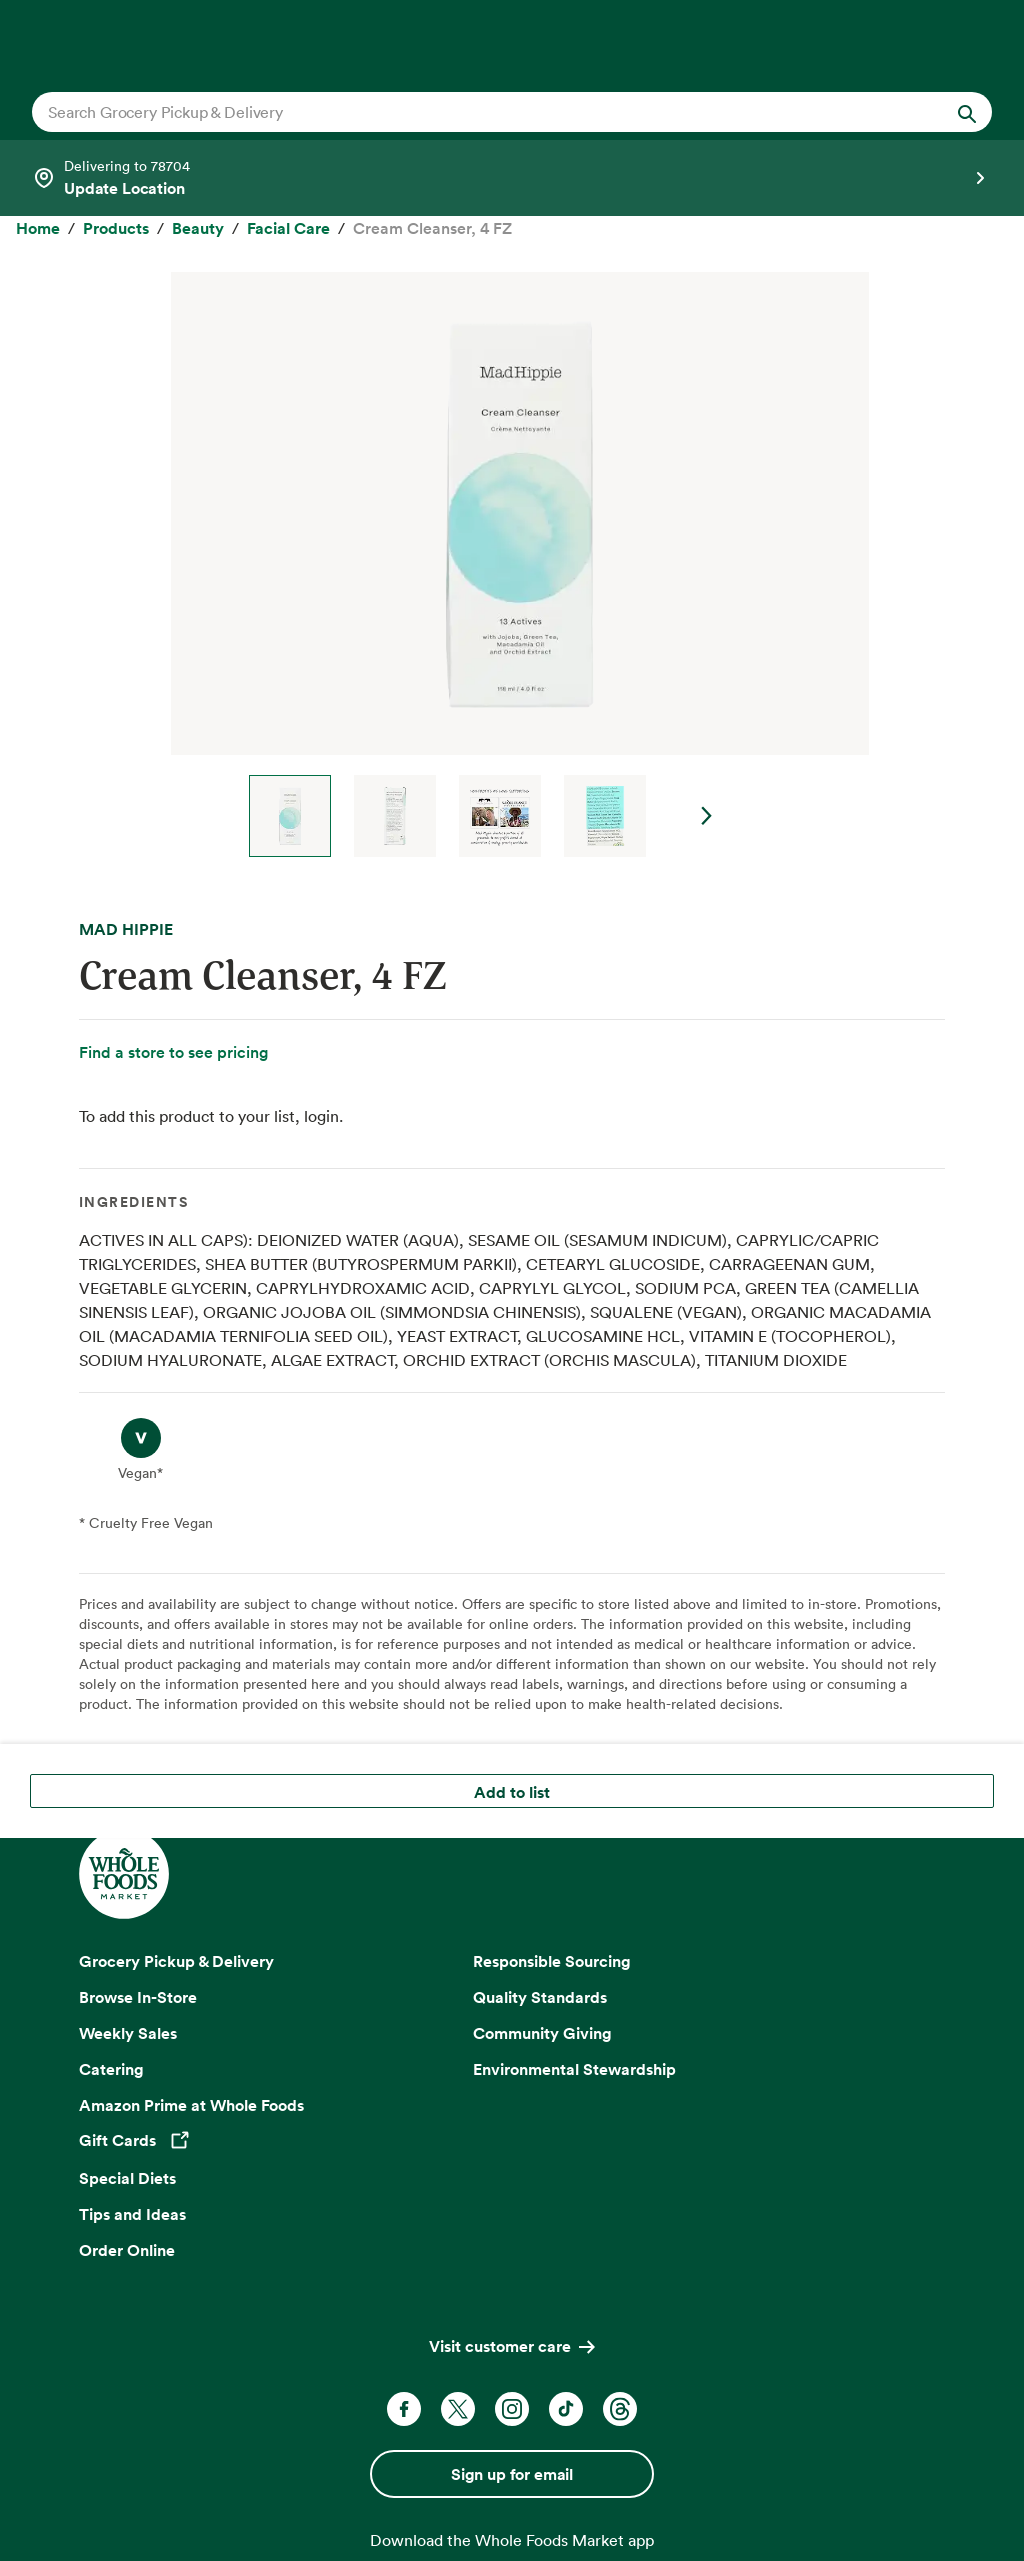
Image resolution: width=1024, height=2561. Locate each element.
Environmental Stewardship (574, 2069)
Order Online (127, 2250)
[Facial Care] (288, 229)
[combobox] (465, 112)
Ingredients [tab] (134, 1202)
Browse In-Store (138, 1997)
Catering (111, 2069)
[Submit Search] (967, 112)
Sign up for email (512, 2474)
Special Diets (127, 2178)
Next (707, 816)
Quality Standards (540, 1997)
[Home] (38, 229)
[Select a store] (512, 178)
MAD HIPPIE (126, 929)
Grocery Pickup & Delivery (176, 1961)
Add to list (512, 1792)
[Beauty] (198, 229)
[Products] (116, 229)
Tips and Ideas (132, 2214)
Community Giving (542, 2033)
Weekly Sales (128, 2033)
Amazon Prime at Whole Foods (191, 2105)
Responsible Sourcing (552, 1961)
